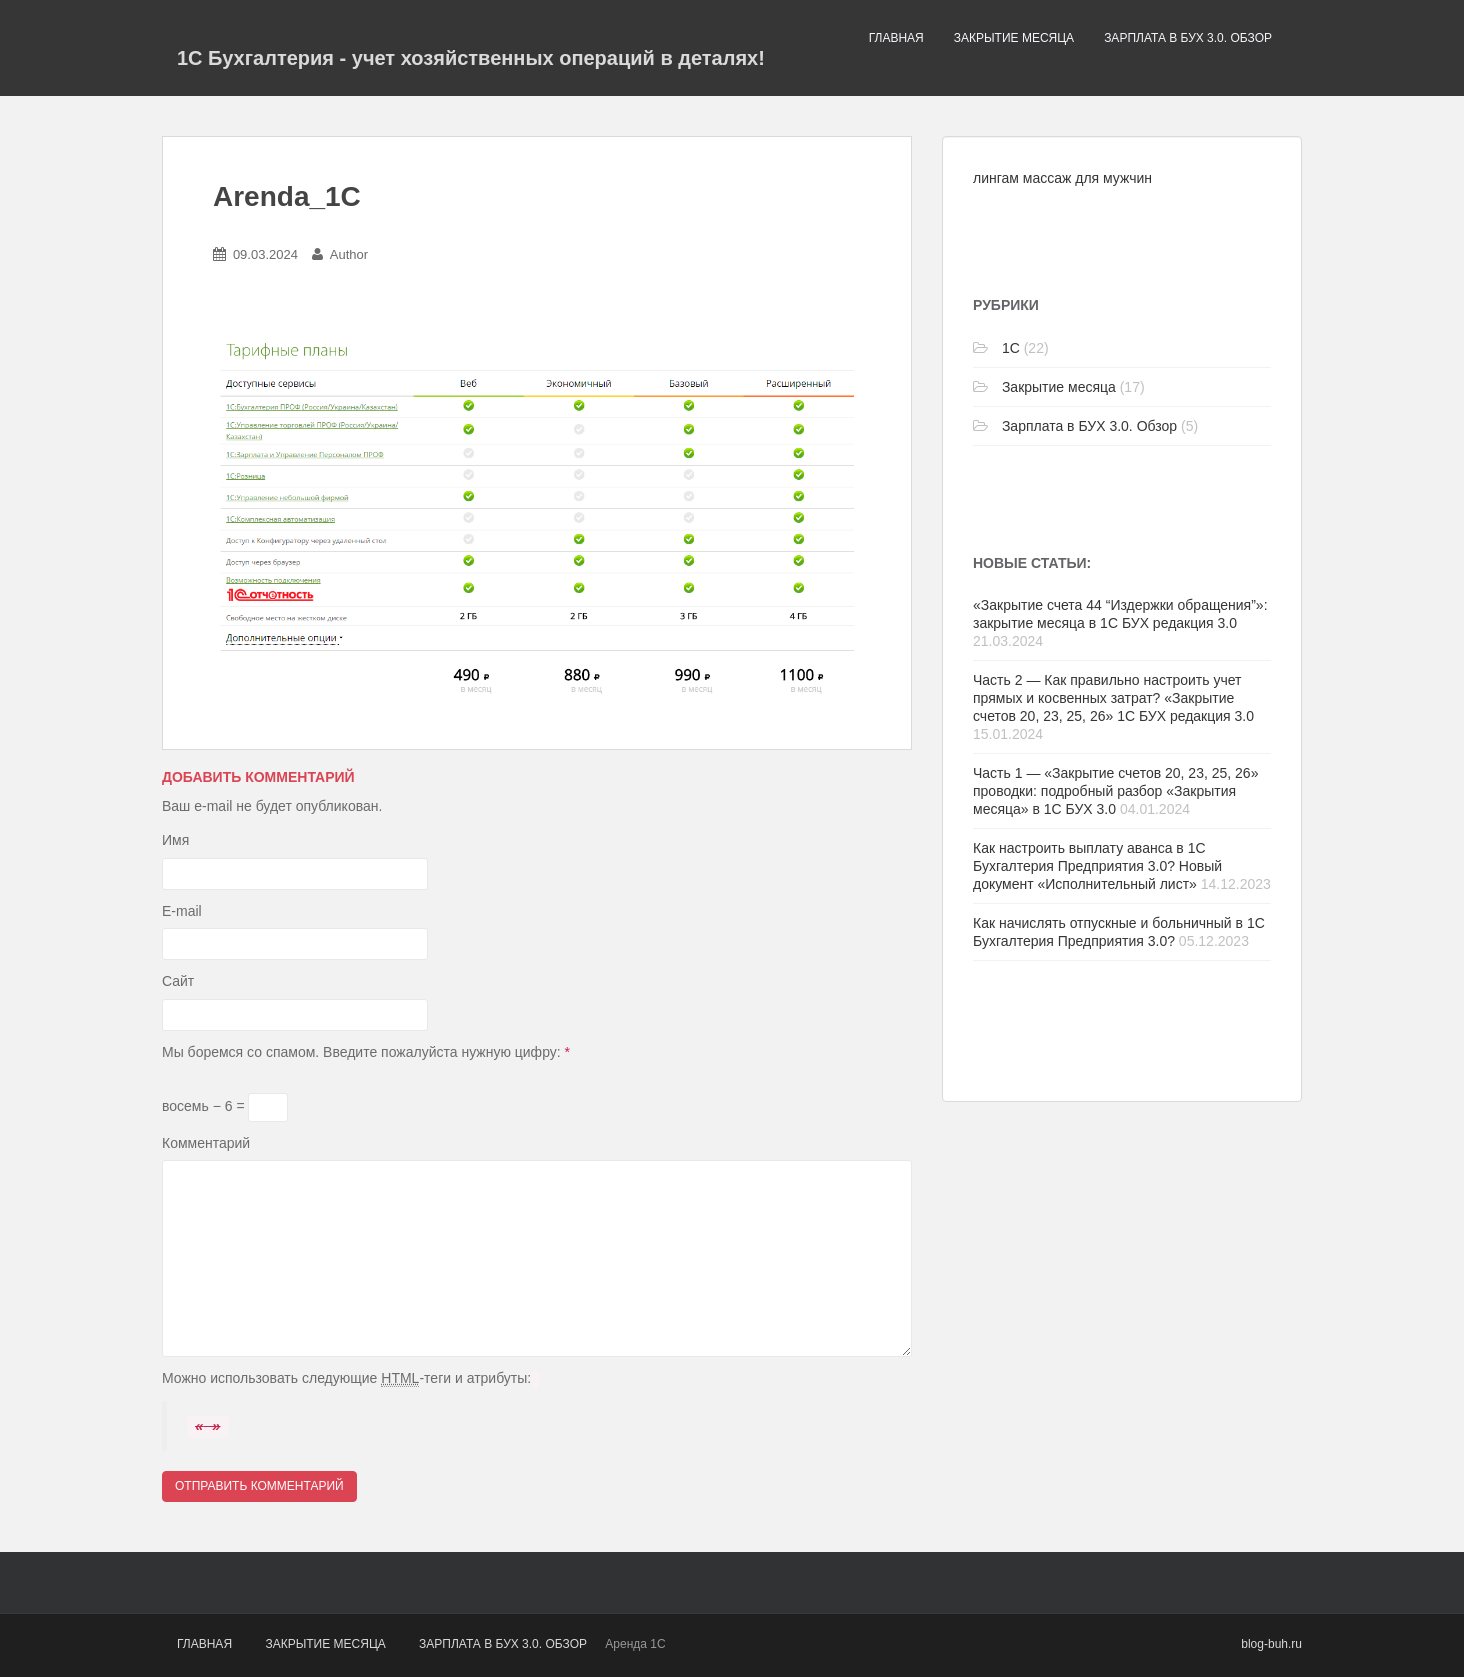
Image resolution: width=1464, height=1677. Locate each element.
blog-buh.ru (1271, 1644)
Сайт (178, 981)
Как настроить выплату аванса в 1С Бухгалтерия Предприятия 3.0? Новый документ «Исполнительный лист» (1097, 866)
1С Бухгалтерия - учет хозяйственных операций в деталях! (471, 58)
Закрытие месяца (1014, 38)
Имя (175, 840)
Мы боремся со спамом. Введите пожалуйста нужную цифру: (366, 1052)
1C (1011, 348)
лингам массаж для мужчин (1062, 178)
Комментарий (206, 1143)
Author (349, 254)
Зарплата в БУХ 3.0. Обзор (1188, 38)
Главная (896, 38)
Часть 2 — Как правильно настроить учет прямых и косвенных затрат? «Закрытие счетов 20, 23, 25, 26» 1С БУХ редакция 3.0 (1113, 698)
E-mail (182, 911)
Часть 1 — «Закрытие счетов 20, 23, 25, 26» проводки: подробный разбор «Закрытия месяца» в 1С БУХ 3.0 (1115, 791)
